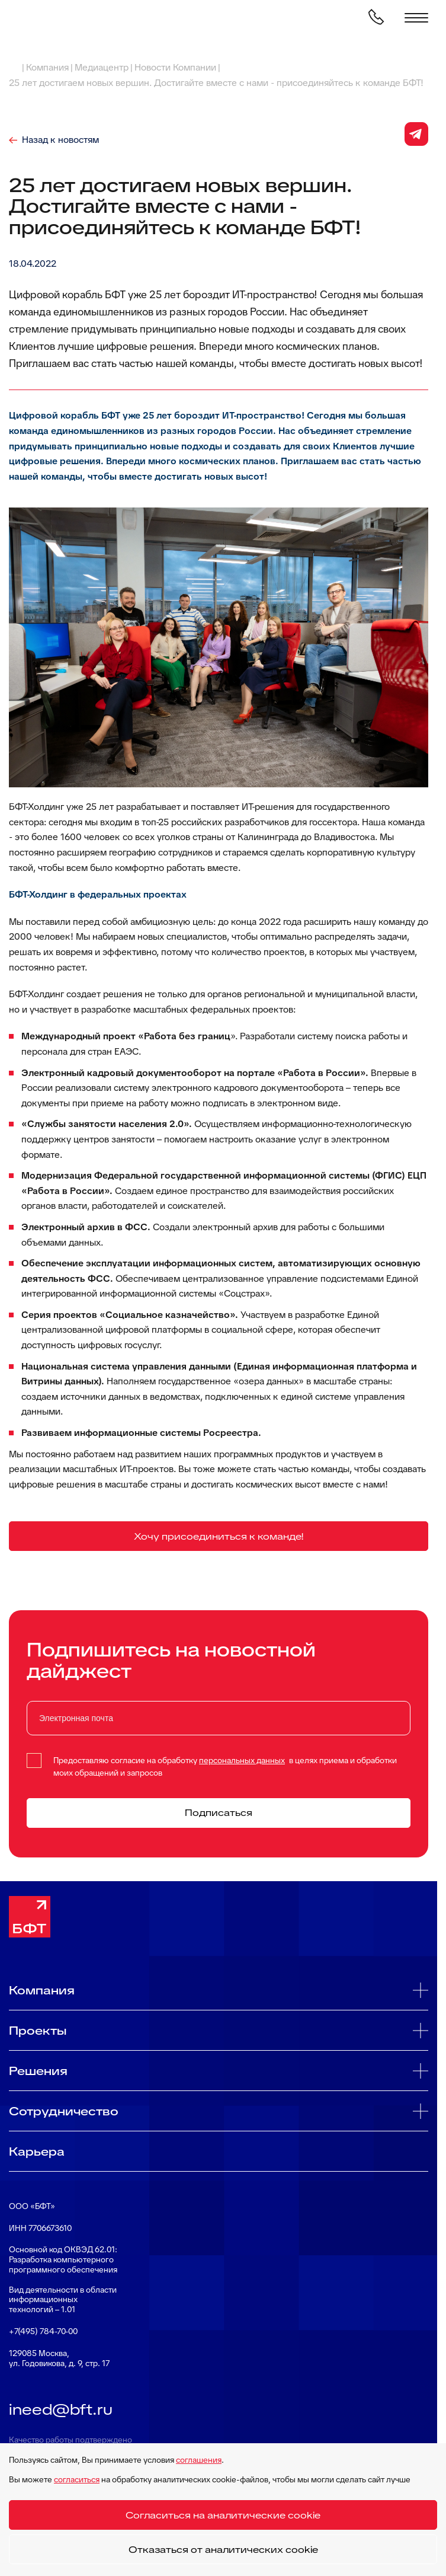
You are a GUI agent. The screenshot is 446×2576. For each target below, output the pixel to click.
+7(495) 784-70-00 (43, 2331)
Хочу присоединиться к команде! (219, 1536)
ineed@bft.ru (61, 2409)
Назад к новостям (60, 140)
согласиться (77, 2479)
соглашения (199, 2459)
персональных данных (242, 1760)
